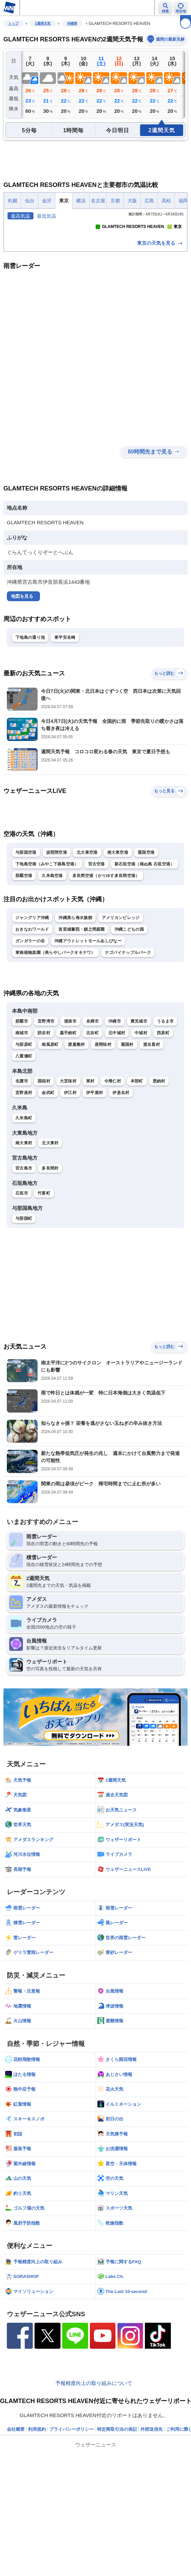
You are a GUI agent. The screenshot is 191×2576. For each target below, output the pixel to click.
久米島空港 (52, 963)
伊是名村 (120, 1180)
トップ (13, 23)
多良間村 (50, 1256)
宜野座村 (23, 1180)
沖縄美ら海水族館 (75, 1005)
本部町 (137, 1169)
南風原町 (50, 1132)
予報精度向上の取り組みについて (93, 2471)
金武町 (48, 1180)
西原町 (163, 1120)
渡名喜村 (151, 1132)
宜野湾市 (46, 1109)
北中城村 (116, 1120)
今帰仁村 (112, 1169)
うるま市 (165, 1109)
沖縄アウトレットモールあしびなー (88, 1029)
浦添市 (70, 1109)
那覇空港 (23, 963)
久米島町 (23, 1205)
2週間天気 (43, 23)
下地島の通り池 (30, 725)
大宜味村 (68, 1169)
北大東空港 (87, 940)
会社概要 (16, 2517)
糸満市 (92, 1109)
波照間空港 (56, 940)
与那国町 (23, 1306)
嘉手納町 (68, 1120)
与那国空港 (26, 940)
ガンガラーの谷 (30, 1029)
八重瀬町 (23, 1144)
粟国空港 (146, 940)
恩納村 (159, 1169)
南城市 (21, 1120)
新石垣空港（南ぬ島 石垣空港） (144, 952)
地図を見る (22, 684)
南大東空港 (117, 940)
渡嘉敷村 (76, 1132)
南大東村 (23, 1231)
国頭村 (44, 1169)
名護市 (21, 1169)
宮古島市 (23, 1256)
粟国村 (127, 1132)
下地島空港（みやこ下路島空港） (47, 952)
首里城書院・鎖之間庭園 (81, 1017)
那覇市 (21, 1109)
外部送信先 (151, 2517)
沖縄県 (72, 23)
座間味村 (103, 1132)
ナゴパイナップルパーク (128, 1040)
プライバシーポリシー (71, 2517)
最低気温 (46, 216)
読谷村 (44, 1120)
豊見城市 (139, 1109)
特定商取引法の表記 (117, 2517)
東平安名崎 (65, 725)
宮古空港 (96, 952)
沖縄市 (114, 1109)
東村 (90, 1169)
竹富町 (44, 1281)
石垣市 (21, 1281)
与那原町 (23, 1132)
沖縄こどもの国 (129, 1017)
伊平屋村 (94, 1180)
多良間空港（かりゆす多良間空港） (106, 963)
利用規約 (37, 2517)
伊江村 (70, 1180)
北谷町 (92, 1120)
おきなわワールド (32, 1017)
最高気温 (20, 216)
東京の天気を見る (160, 331)
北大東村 (50, 1231)
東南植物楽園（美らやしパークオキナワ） (55, 1040)
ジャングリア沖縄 (32, 1005)
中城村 (141, 1120)
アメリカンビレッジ (121, 1005)
